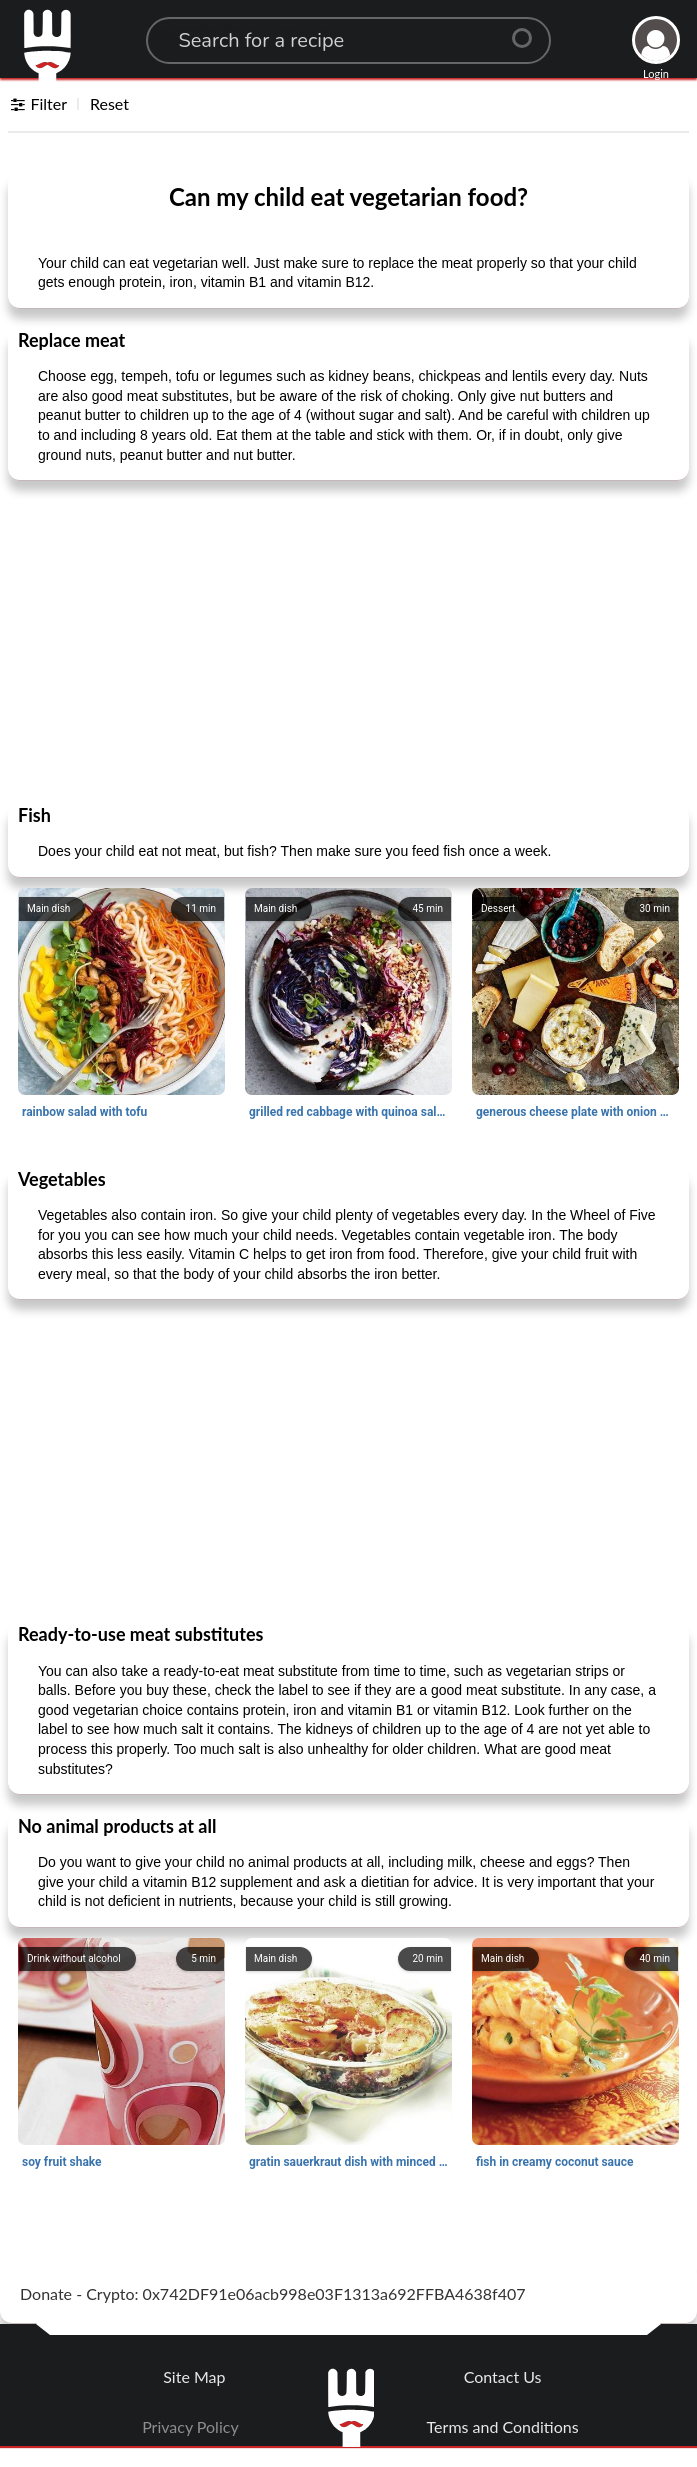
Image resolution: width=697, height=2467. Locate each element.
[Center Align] (529, 30)
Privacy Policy (190, 2426)
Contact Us (503, 2376)
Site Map (194, 2376)
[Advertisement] (348, 641)
